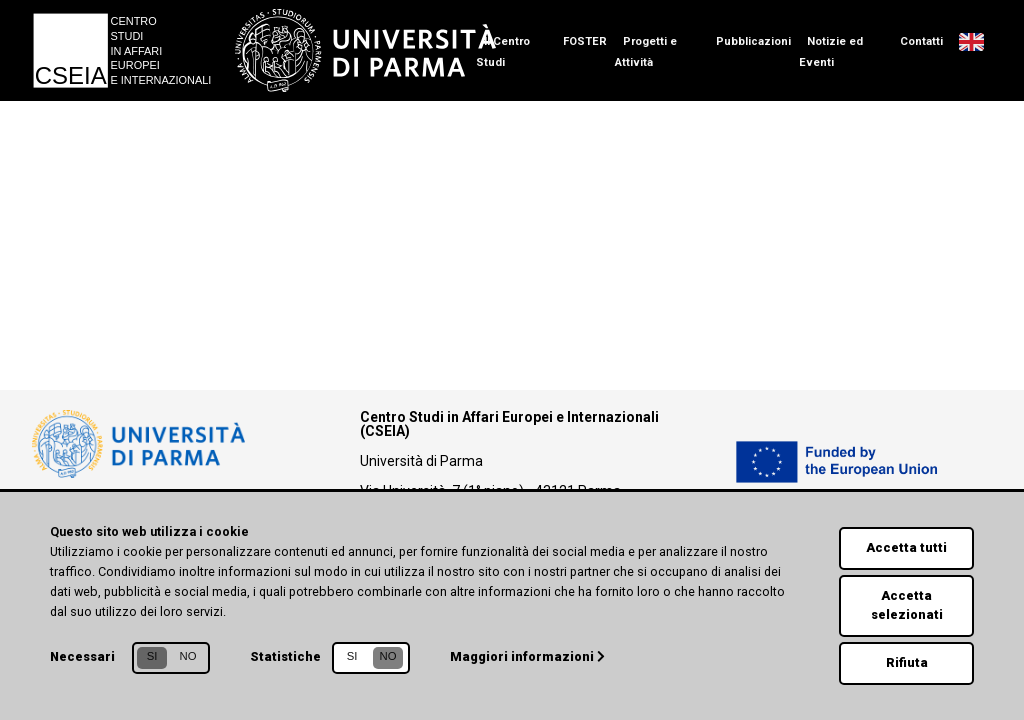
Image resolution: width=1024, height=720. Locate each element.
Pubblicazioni (753, 41)
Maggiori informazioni (527, 656)
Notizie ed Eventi (831, 52)
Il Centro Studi (503, 52)
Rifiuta (907, 662)
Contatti (921, 41)
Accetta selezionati (907, 605)
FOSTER (585, 41)
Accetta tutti (906, 547)
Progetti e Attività (646, 52)
